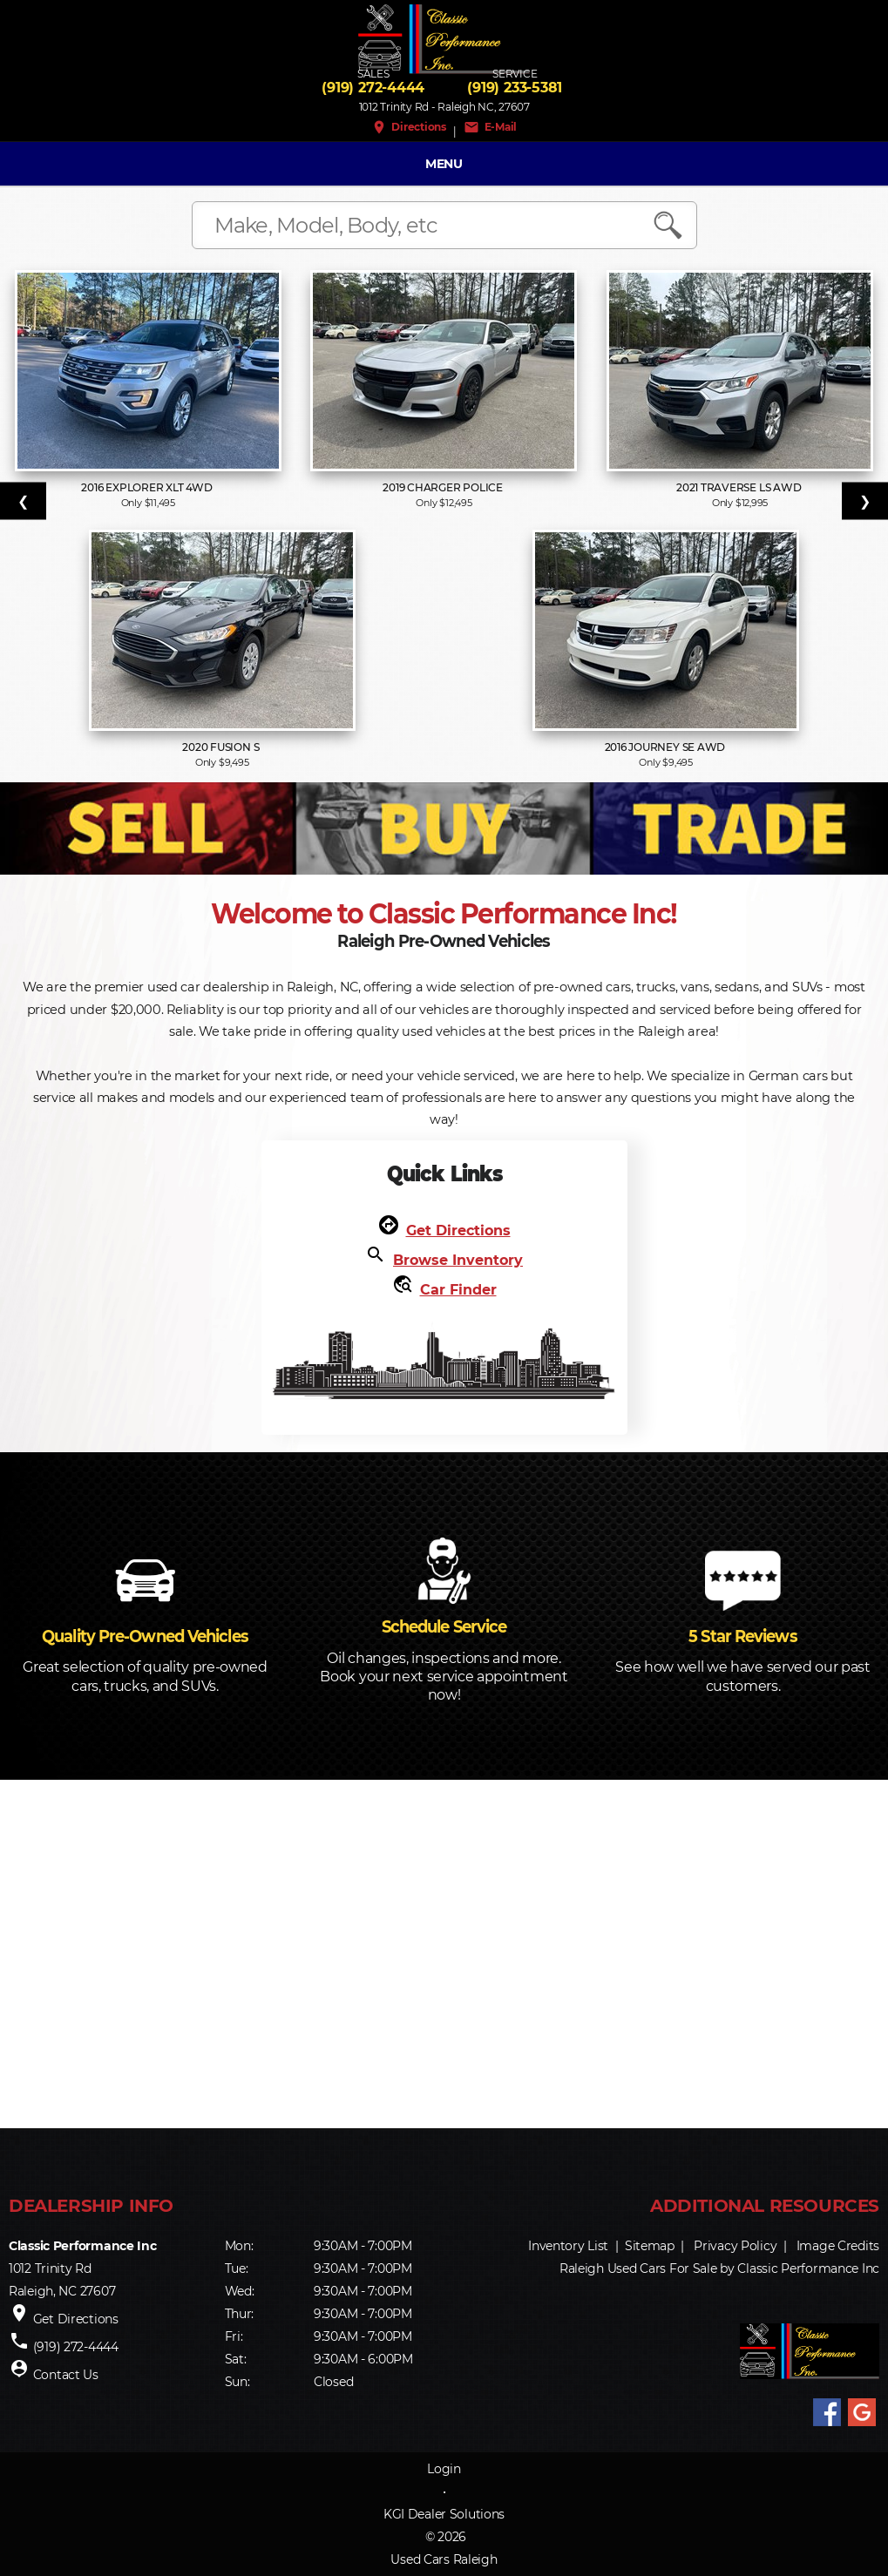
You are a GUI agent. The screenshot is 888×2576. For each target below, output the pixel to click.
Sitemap (649, 2246)
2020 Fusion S (221, 747)
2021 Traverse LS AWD (739, 487)
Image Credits (837, 2246)
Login (444, 2469)
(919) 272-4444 (373, 88)
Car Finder (458, 1289)
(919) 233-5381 (514, 88)
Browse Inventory (458, 1260)
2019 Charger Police (444, 487)
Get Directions (458, 1230)
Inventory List (568, 2246)
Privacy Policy (735, 2246)
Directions (408, 127)
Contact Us (65, 2375)
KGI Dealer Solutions (444, 2514)
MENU (444, 164)
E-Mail (490, 127)
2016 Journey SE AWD (666, 747)
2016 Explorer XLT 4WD (147, 487)
